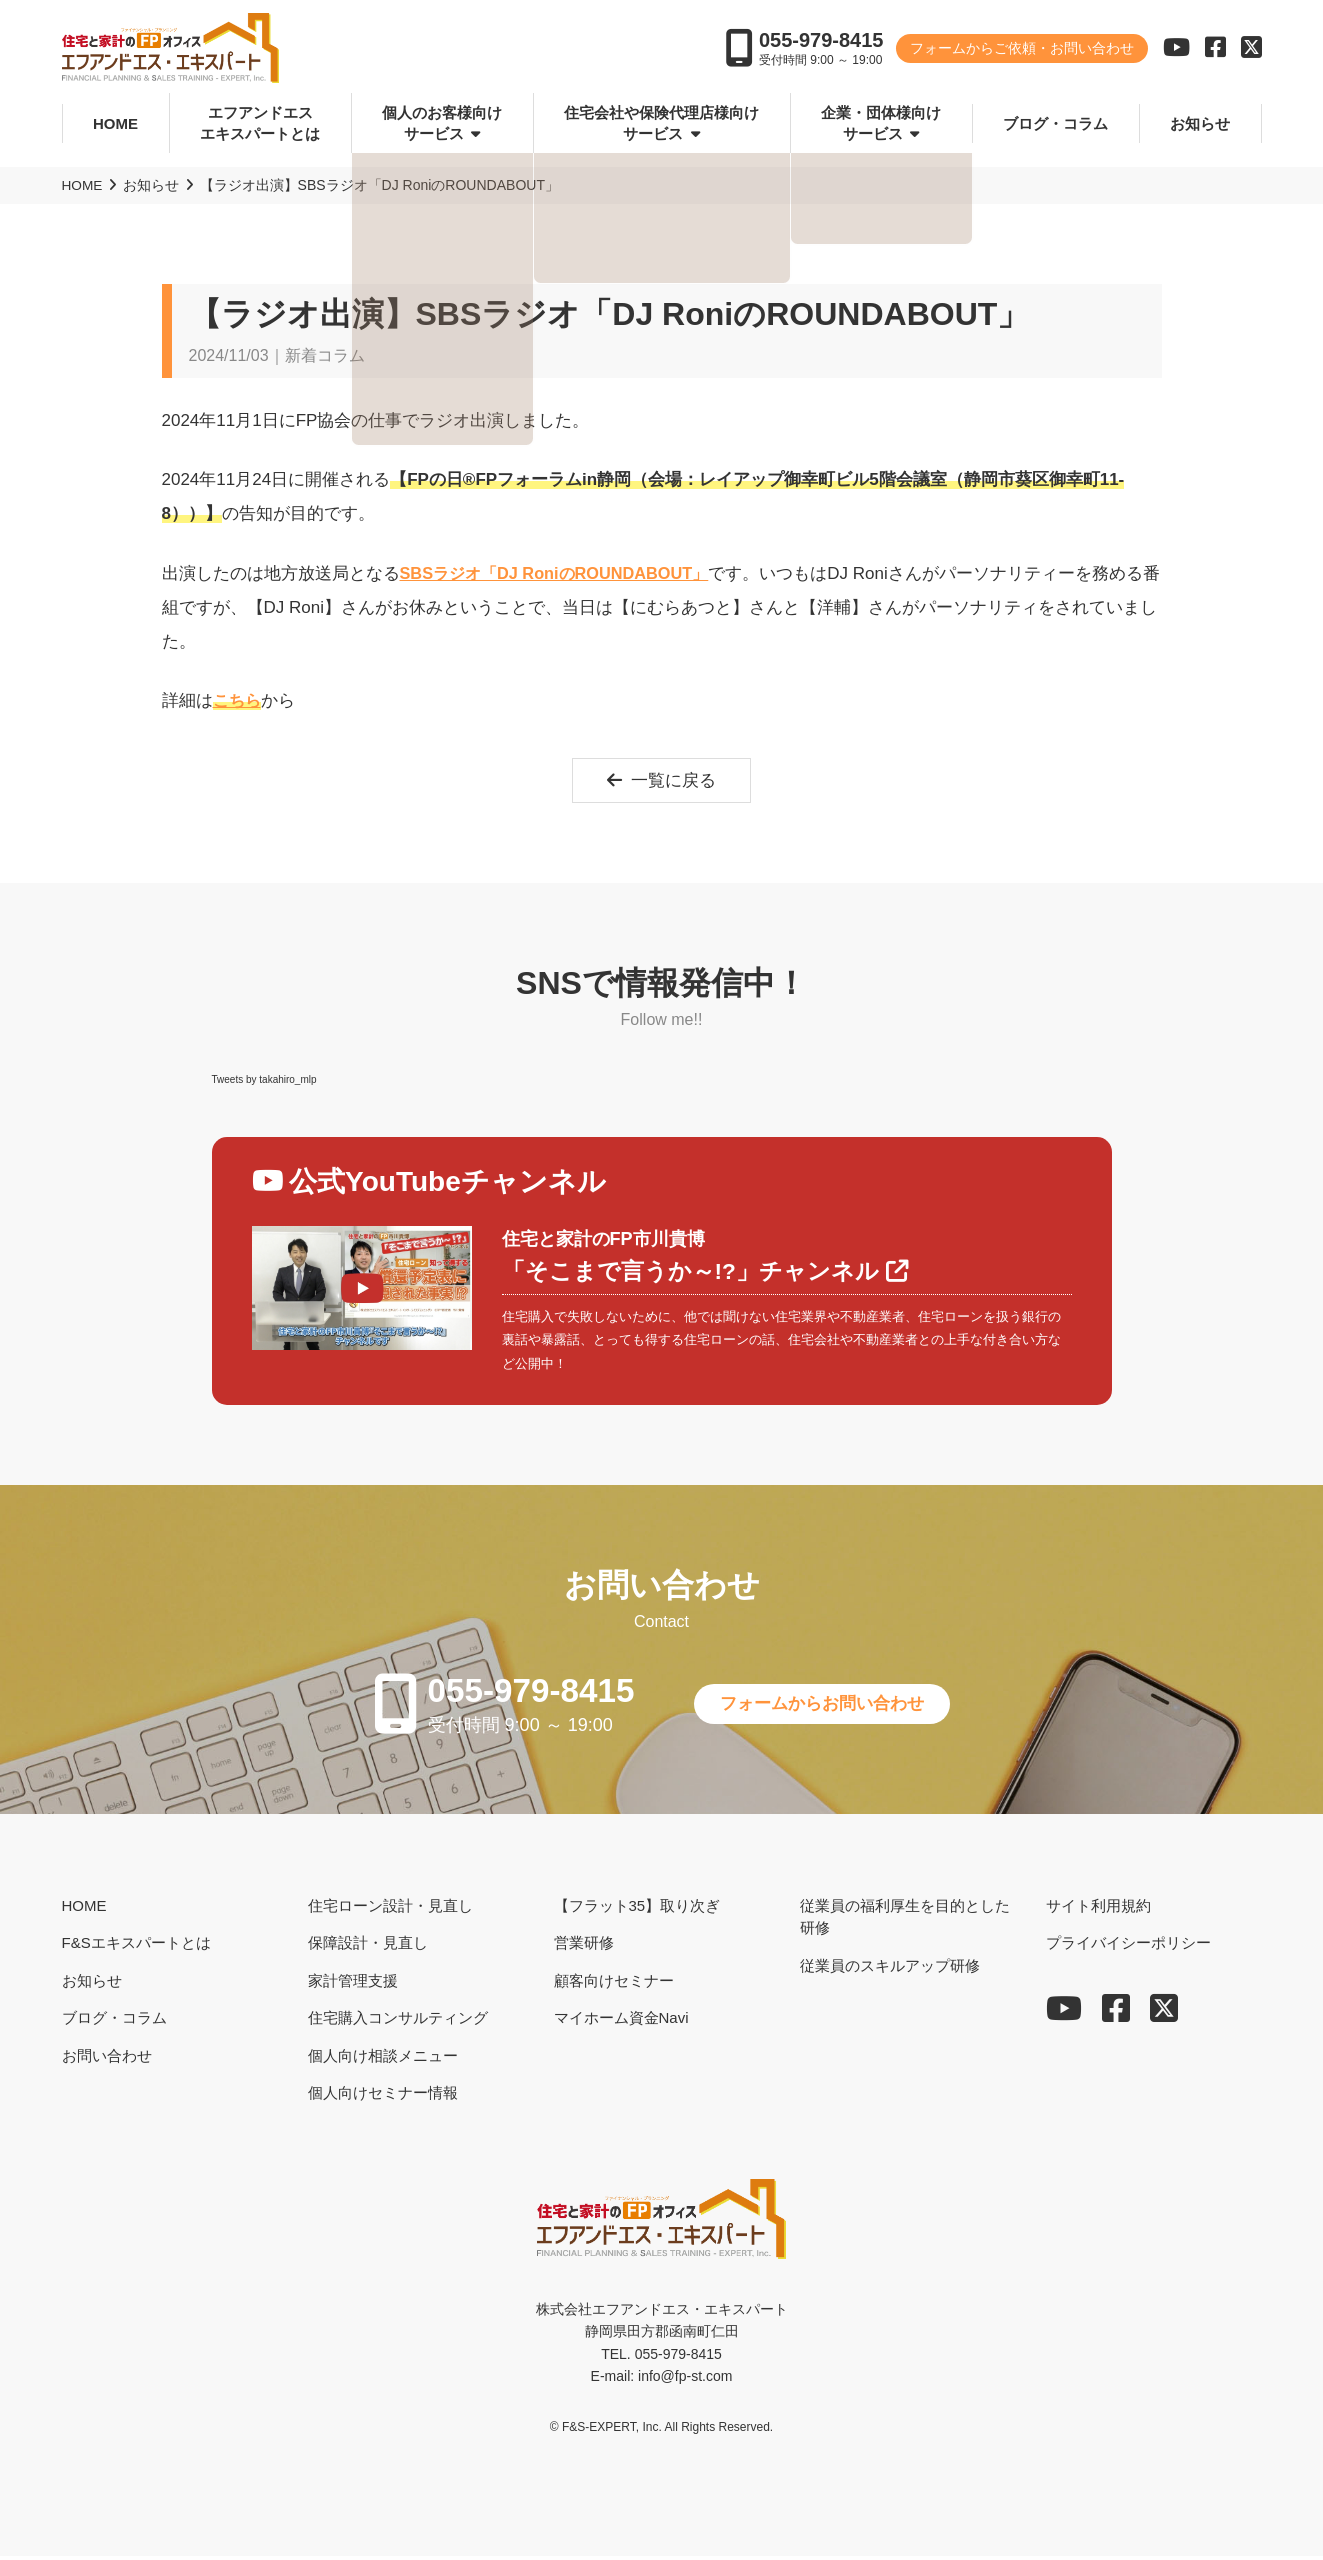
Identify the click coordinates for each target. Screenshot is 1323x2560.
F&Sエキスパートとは (136, 1946)
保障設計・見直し (368, 1946)
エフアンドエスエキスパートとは (260, 124)
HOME (115, 123)
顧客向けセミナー (614, 1984)
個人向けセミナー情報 (383, 2096)
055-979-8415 (821, 42)
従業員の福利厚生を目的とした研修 (905, 1921)
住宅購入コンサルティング (398, 2021)
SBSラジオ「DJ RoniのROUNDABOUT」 (562, 572)
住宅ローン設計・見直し (390, 1909)
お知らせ (1200, 123)
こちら (238, 700)
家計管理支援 (353, 1984)
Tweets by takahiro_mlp (264, 1080)
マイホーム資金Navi (621, 2021)
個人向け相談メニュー (383, 2059)
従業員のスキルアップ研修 (890, 1969)
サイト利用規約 (1098, 1909)
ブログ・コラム (1055, 123)
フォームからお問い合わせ (831, 1707)
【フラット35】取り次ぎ (637, 1909)
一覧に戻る (661, 781)
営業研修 (584, 1946)
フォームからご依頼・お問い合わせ (1022, 50)
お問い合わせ (107, 2059)
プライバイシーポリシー (1128, 1946)
